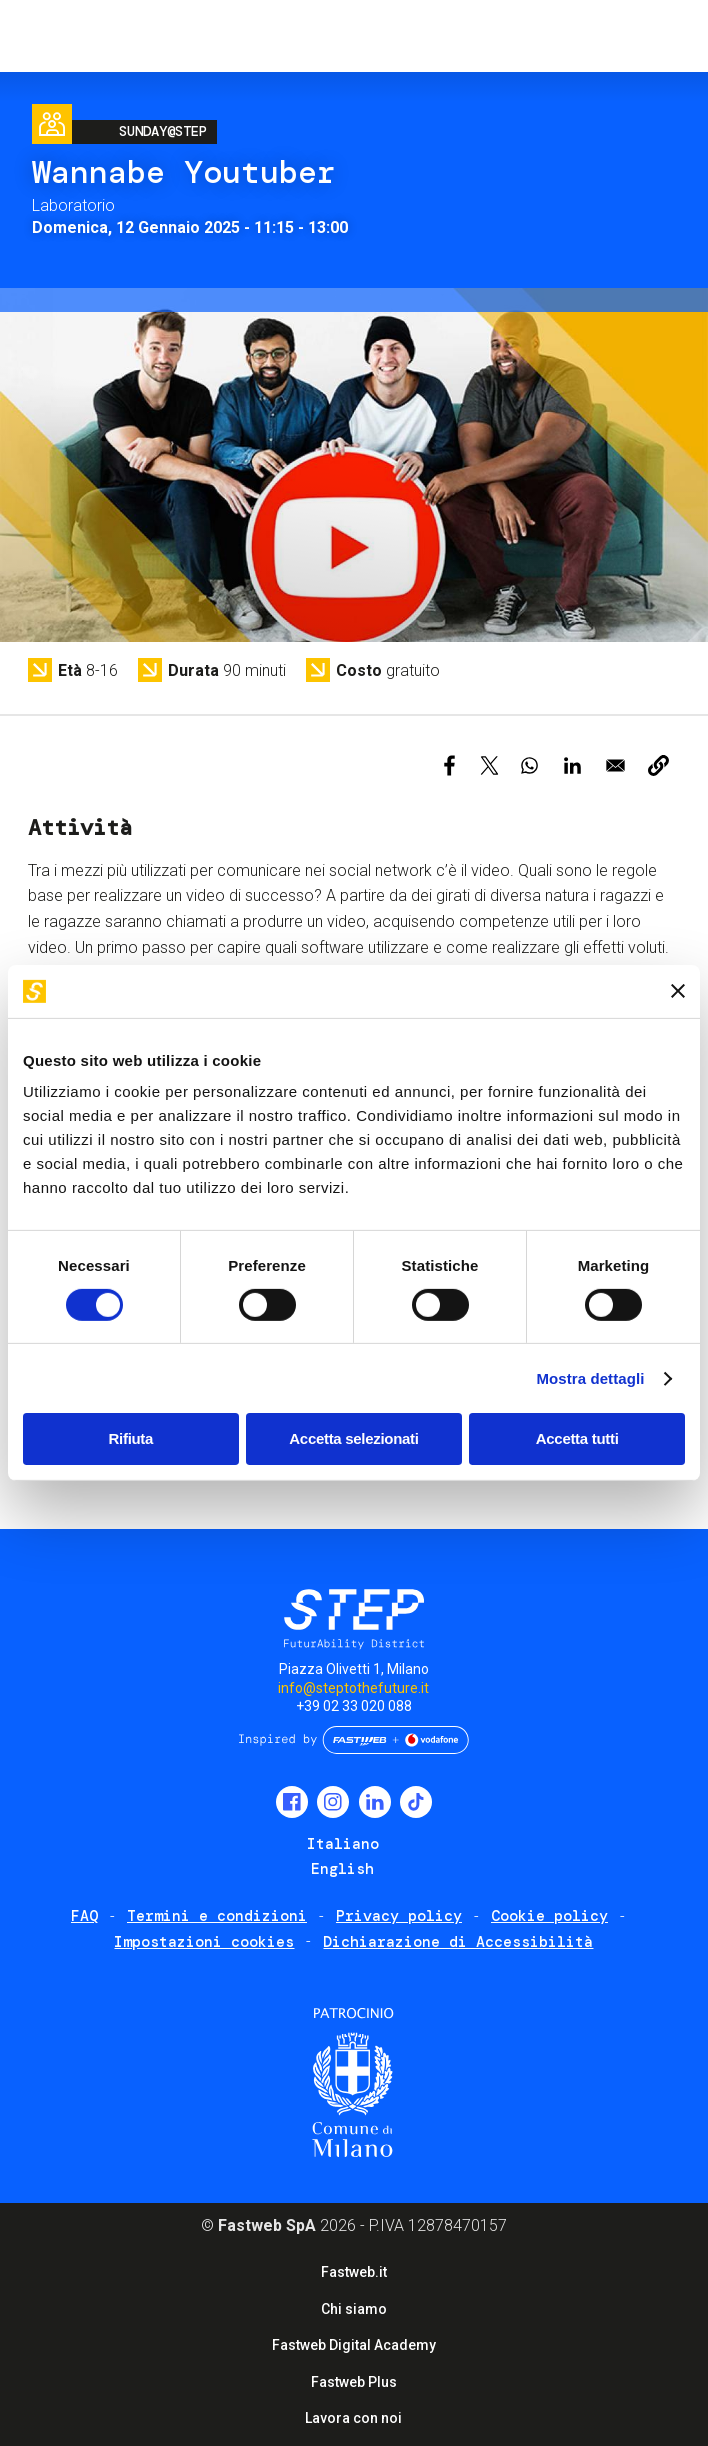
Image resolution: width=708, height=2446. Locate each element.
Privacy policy (399, 1916)
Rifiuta (131, 1438)
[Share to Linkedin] (572, 765)
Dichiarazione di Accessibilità (458, 1942)
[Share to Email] (615, 765)
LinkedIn (375, 1802)
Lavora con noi (353, 2418)
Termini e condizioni (217, 1916)
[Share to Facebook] (449, 765)
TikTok (416, 1802)
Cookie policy (549, 1916)
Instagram (333, 1802)
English (342, 1869)
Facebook (292, 1802)
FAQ (84, 1916)
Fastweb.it (354, 2272)
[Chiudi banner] (678, 991)
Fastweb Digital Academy (354, 2345)
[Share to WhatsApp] (529, 765)
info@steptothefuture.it (353, 1688)
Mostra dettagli (590, 1378)
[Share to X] (489, 765)
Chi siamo (354, 2309)
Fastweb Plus (354, 2382)
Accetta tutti (577, 1438)
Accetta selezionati (353, 1438)
